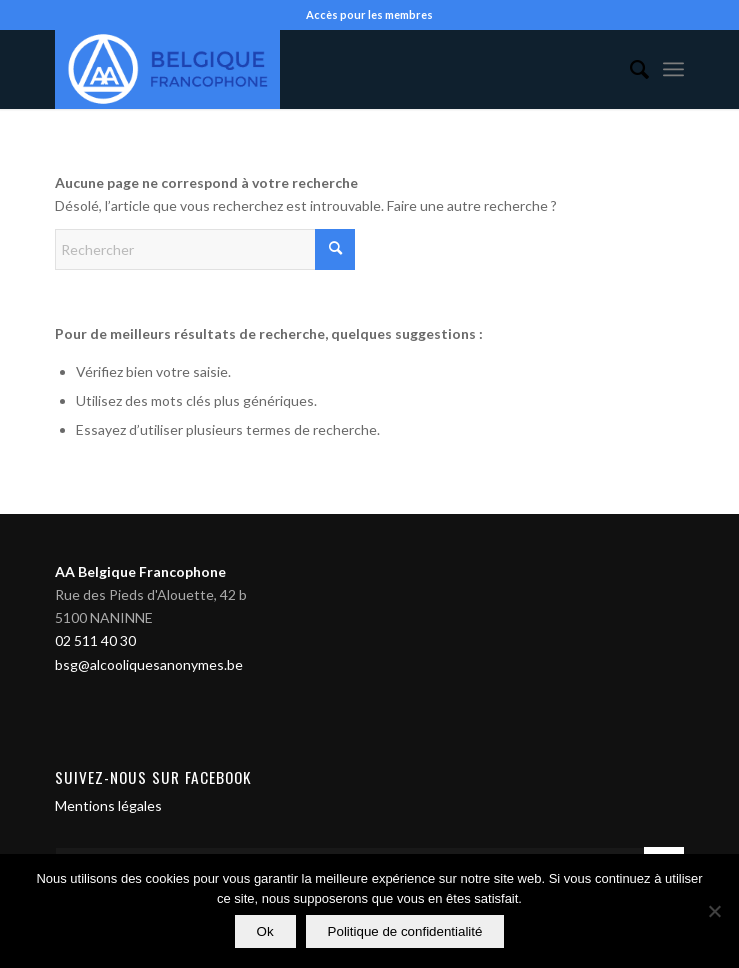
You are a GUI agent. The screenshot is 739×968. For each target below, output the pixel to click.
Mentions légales (108, 805)
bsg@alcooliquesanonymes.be (149, 664)
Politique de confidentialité (405, 931)
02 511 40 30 (95, 640)
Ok (265, 931)
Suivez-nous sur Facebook (153, 777)
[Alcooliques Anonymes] (306, 69)
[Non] (714, 911)
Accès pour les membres (369, 14)
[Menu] (673, 69)
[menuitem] (629, 69)
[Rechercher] (629, 69)
